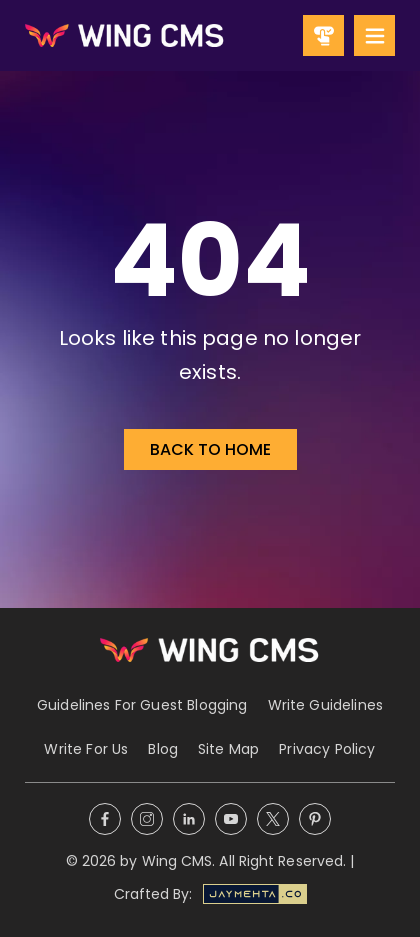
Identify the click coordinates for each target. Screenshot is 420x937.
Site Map (228, 749)
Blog (163, 749)
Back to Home (210, 449)
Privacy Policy (327, 749)
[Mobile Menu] (374, 35)
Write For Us (86, 749)
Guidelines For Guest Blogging (142, 705)
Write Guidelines (326, 705)
